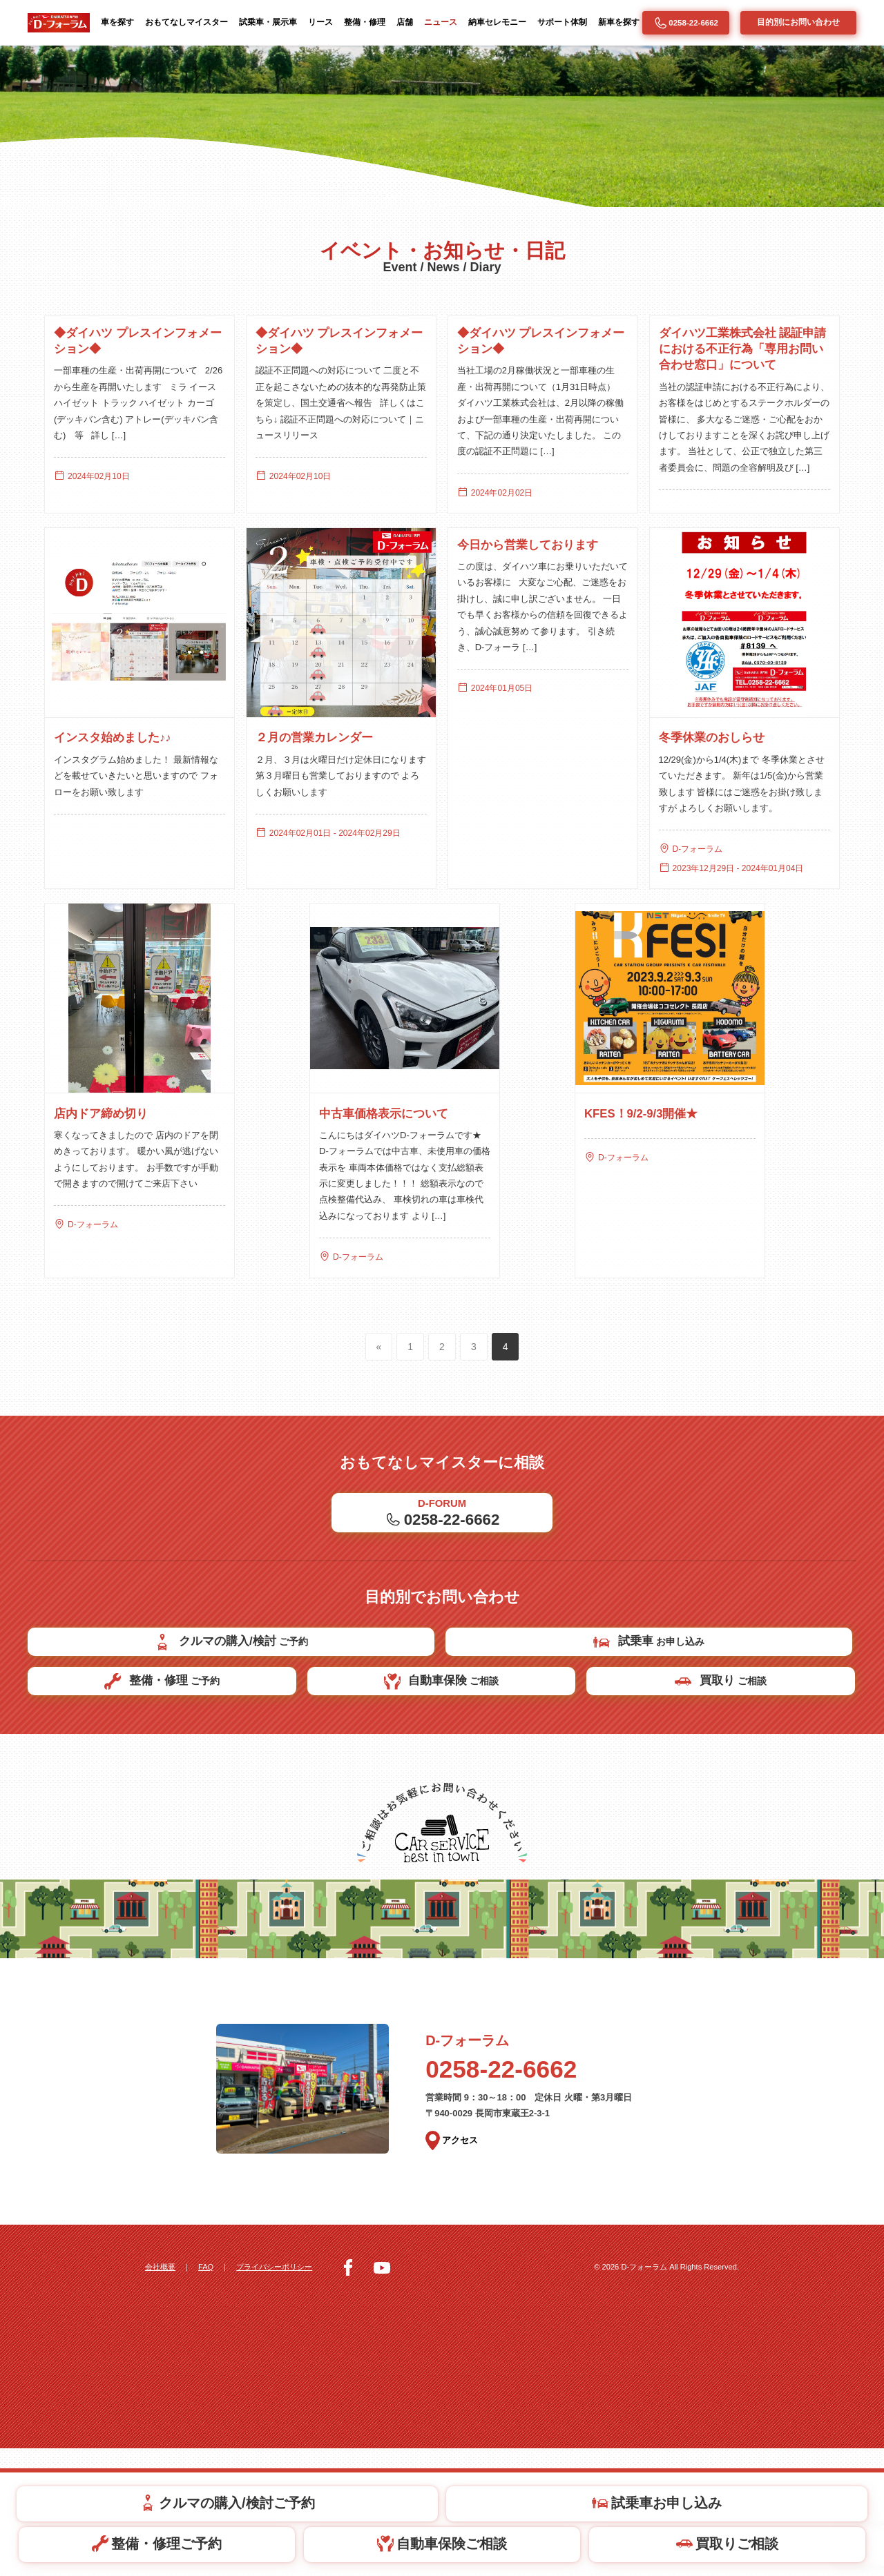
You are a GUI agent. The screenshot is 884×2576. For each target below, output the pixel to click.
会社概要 (161, 2394)
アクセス (453, 2270)
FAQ (211, 2394)
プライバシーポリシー (285, 2394)
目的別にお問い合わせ (798, 22)
